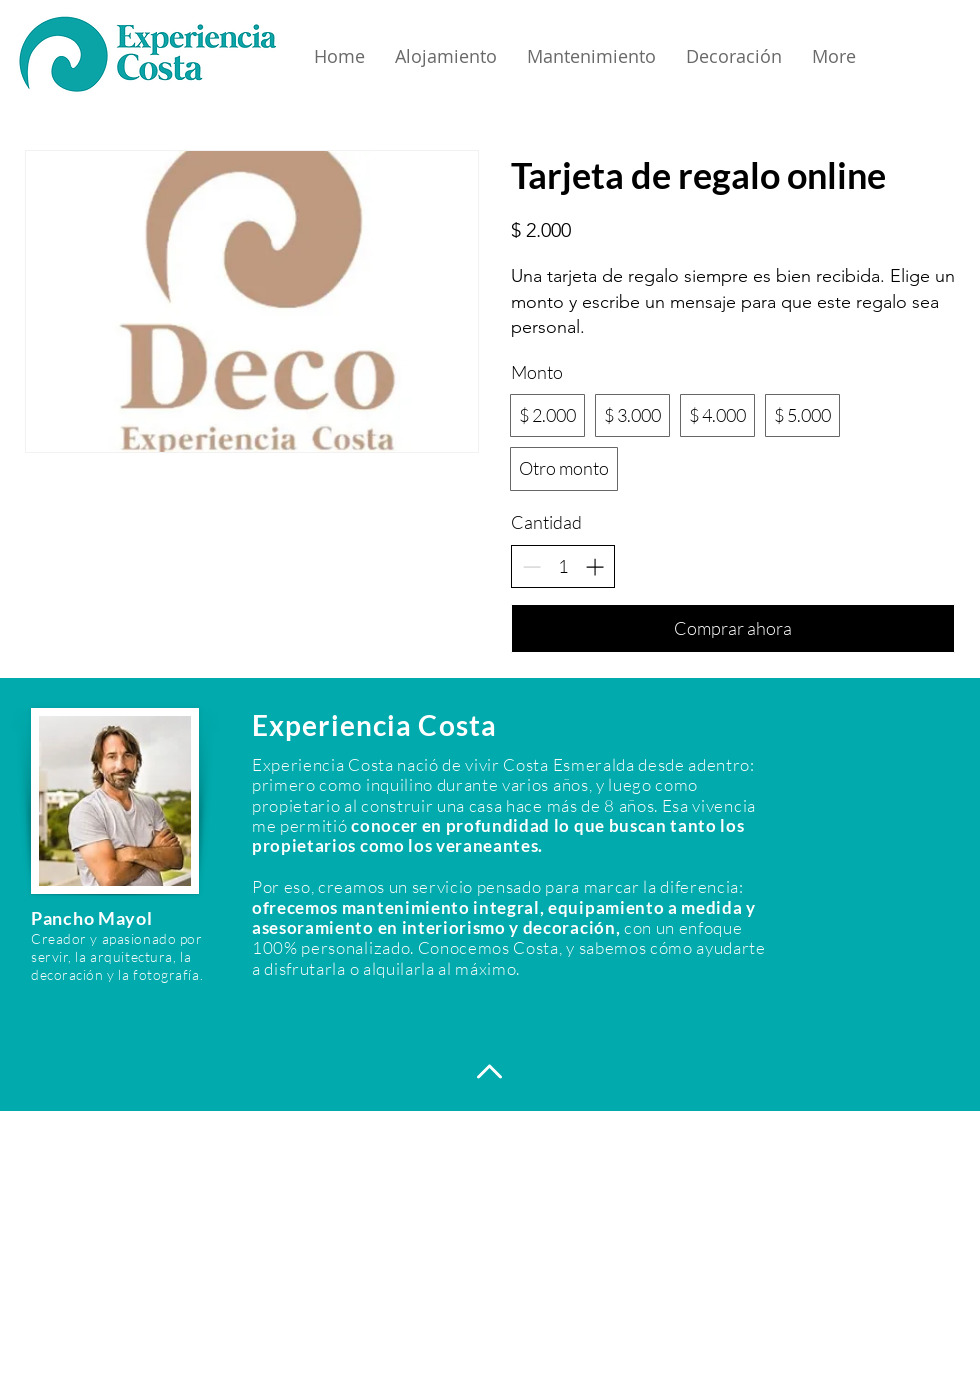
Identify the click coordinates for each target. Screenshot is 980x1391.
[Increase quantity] (594, 566)
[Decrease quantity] (531, 566)
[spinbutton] (563, 566)
